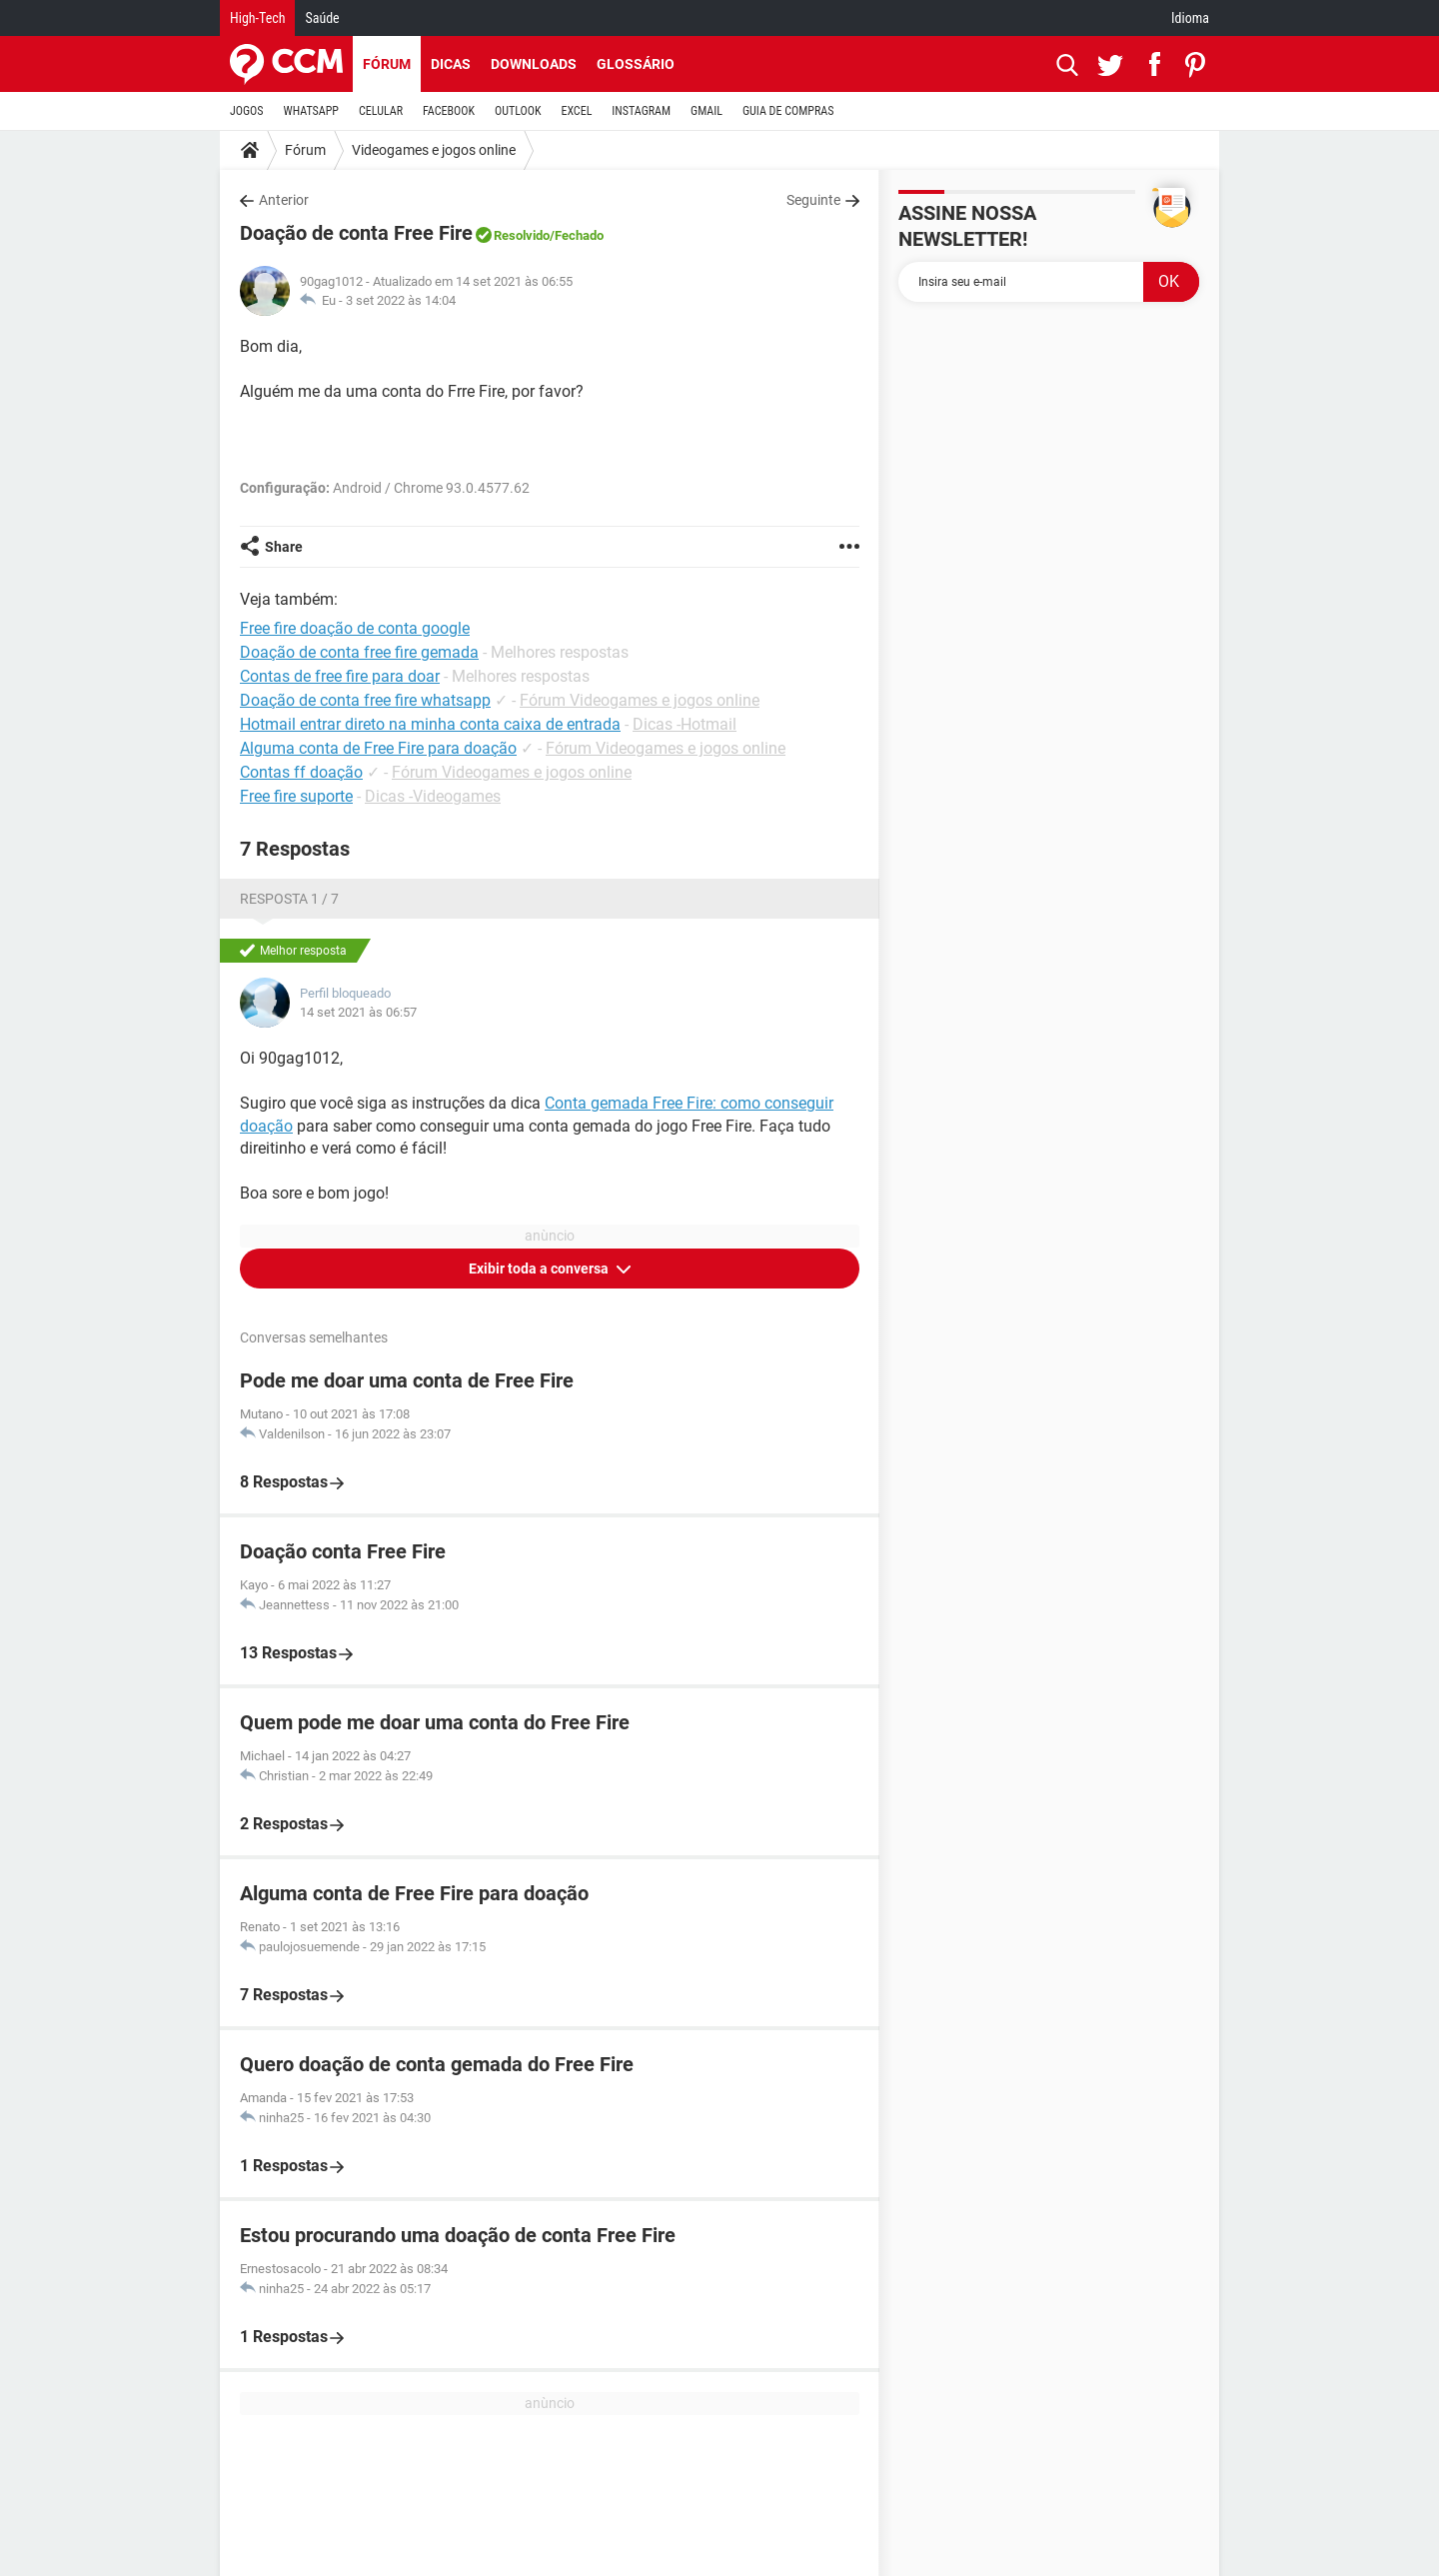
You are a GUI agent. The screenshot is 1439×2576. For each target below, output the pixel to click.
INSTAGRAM (641, 111)
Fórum (387, 64)
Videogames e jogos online (434, 150)
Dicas (451, 64)
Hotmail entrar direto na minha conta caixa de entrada (430, 724)
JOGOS (247, 111)
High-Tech (257, 18)
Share (284, 547)
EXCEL (576, 111)
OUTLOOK (518, 111)
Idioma (1190, 18)
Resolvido (522, 235)
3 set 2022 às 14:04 (401, 300)
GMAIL (706, 111)
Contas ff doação (301, 772)
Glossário (636, 64)
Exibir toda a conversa (540, 1269)
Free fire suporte (296, 796)
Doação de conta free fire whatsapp (365, 700)
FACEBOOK (449, 111)
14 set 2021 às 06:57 (358, 1012)
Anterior (284, 200)
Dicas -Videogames (433, 796)
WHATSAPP (311, 111)
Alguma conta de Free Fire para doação (378, 748)
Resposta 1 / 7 (289, 899)
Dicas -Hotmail (684, 724)
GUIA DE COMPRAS (787, 111)
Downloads (534, 64)
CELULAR (381, 111)
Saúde (322, 18)
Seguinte (813, 200)
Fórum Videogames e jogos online (639, 700)
